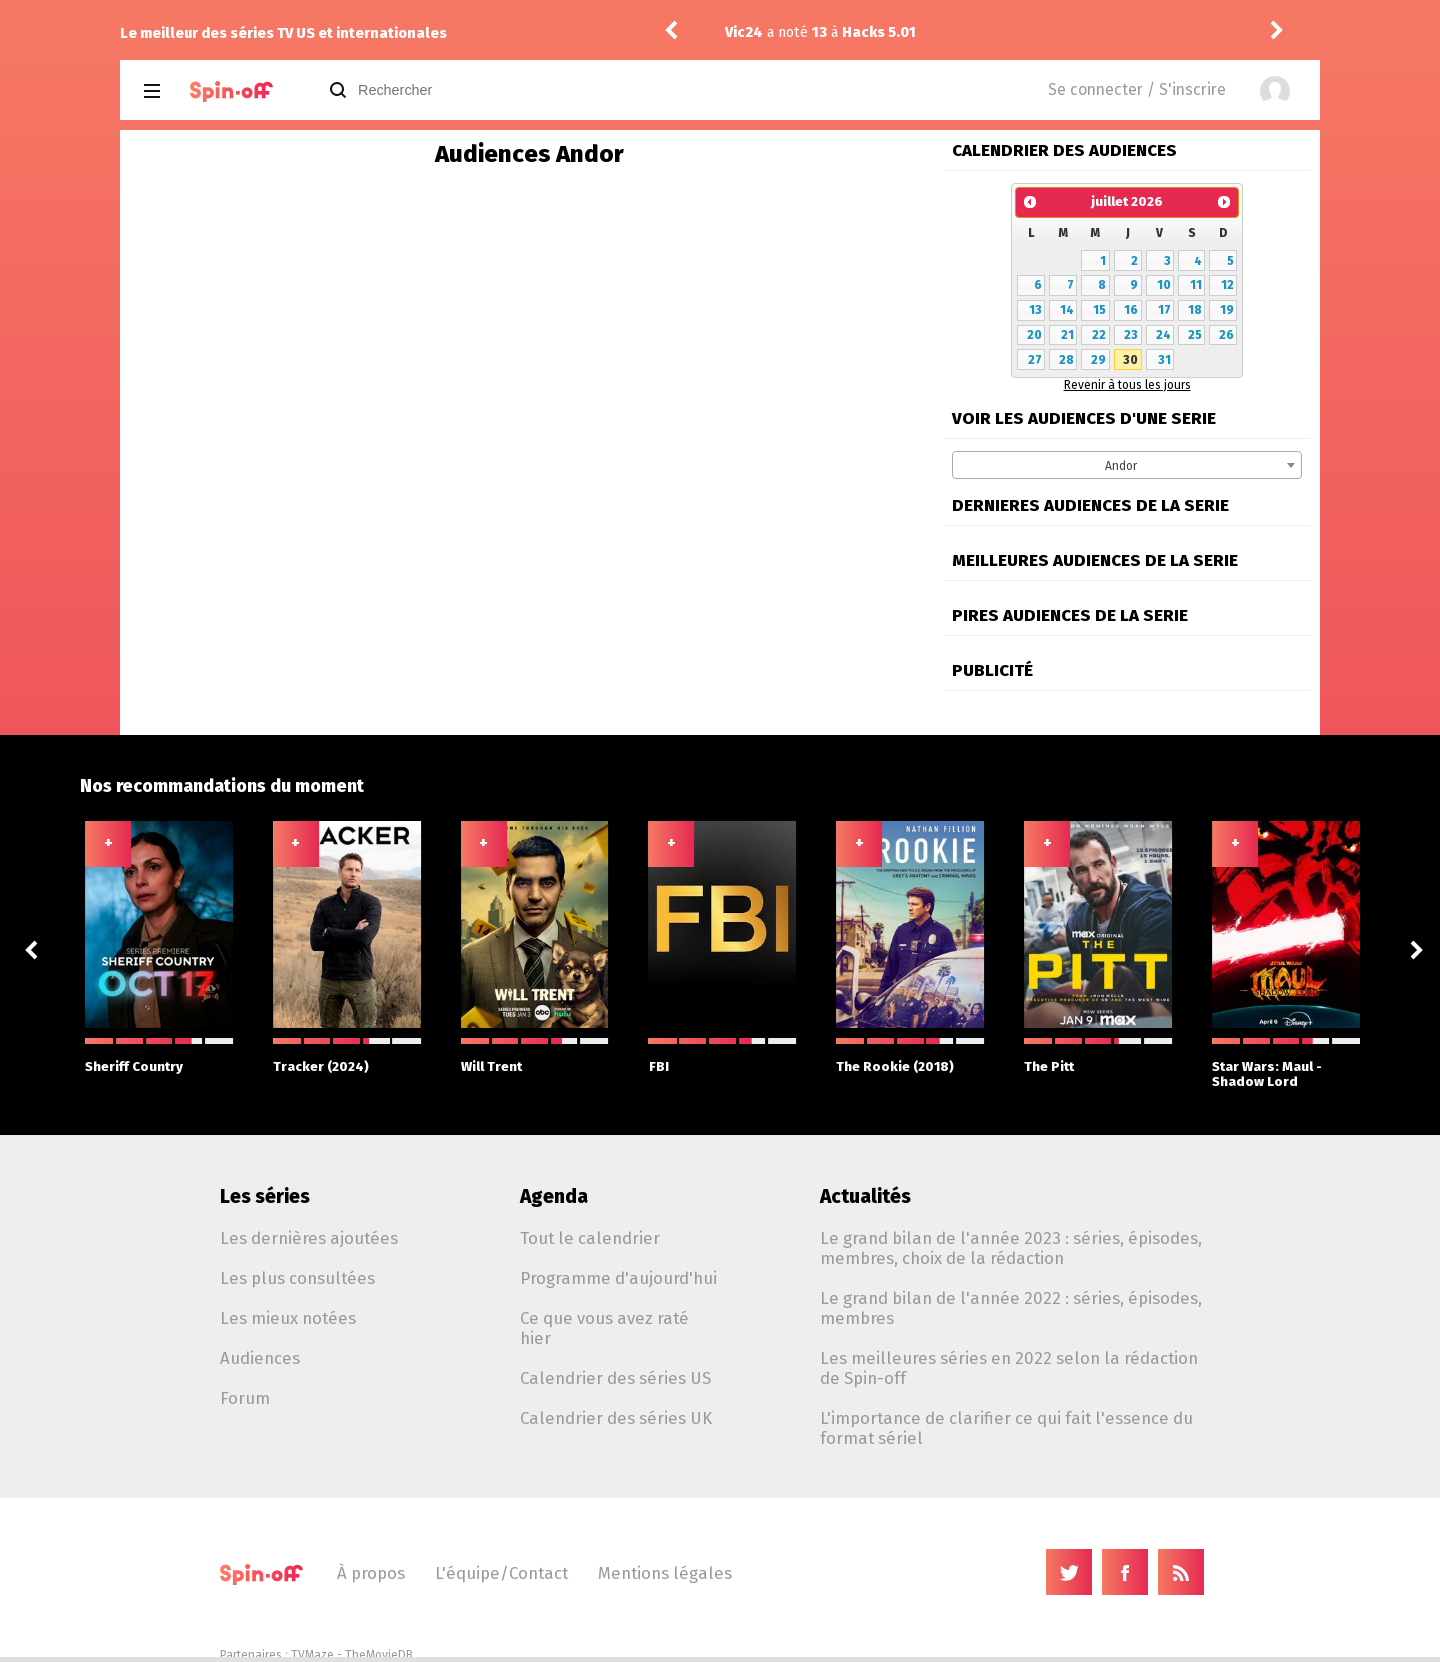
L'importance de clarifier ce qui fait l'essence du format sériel (1006, 1428)
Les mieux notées (288, 1318)
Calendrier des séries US (615, 1378)
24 (1163, 335)
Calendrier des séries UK (616, 1418)
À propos (371, 1573)
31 (1164, 360)
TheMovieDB (379, 1655)
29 (1098, 360)
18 (1195, 310)
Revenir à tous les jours (1127, 385)
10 (1164, 285)
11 (1196, 285)
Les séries (265, 1196)
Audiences (260, 1358)
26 (1226, 335)
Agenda (554, 1196)
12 (1227, 285)
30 (1130, 360)
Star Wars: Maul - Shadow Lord (1286, 1063)
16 (1131, 310)
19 (1227, 310)
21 (1067, 335)
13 (1035, 310)
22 (1099, 335)
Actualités (865, 1196)
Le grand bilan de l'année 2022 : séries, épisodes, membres (1011, 1308)
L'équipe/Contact (501, 1573)
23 (1131, 335)
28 (1066, 360)
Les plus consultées (297, 1278)
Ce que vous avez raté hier (604, 1328)
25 (1195, 335)
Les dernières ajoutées (309, 1238)
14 (1067, 310)
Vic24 (747, 32)
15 (1099, 310)
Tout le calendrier (590, 1238)
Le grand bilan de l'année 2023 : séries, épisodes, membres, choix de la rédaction (1011, 1248)
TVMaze (312, 1655)
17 (1164, 310)
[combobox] (1127, 465)
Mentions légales (665, 1573)
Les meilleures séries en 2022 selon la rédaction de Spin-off (1009, 1368)
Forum (245, 1398)
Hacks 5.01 (882, 32)
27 (1035, 360)
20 (1034, 335)
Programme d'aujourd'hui (618, 1278)
